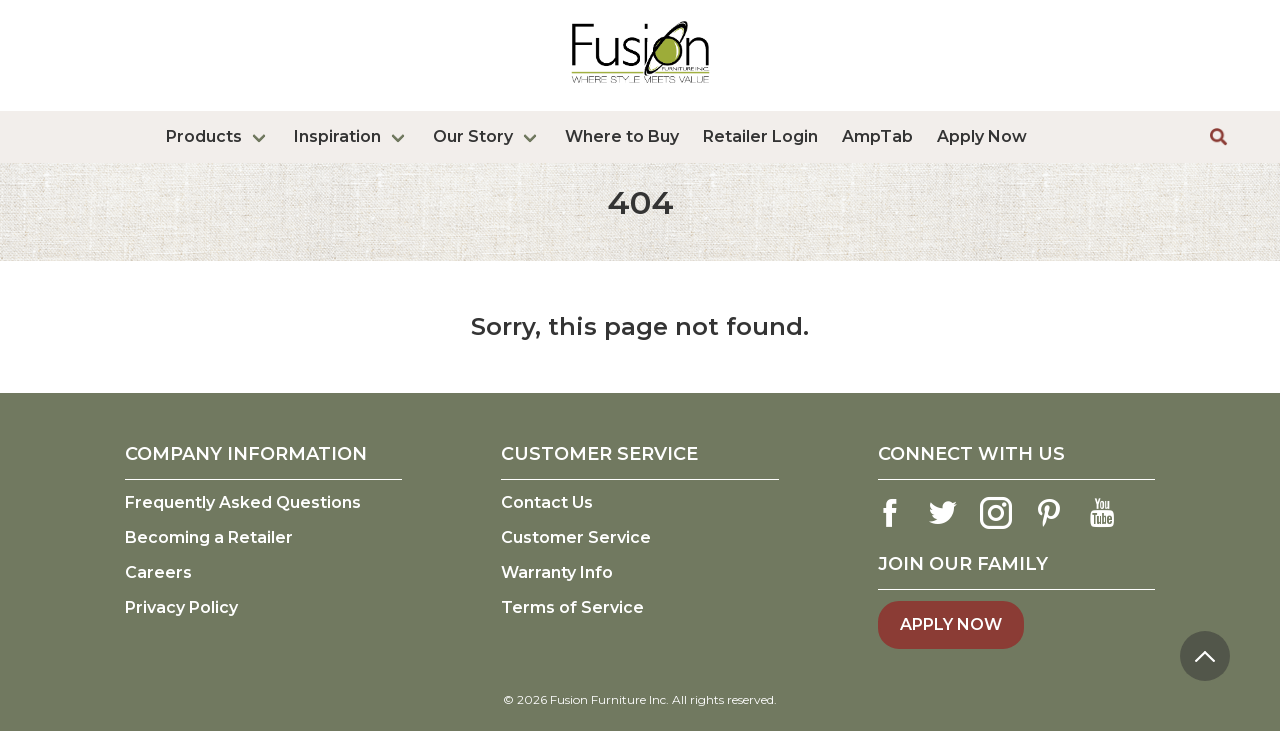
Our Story (473, 136)
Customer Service (576, 537)
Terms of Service (572, 607)
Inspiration (337, 136)
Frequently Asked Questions (243, 502)
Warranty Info (557, 572)
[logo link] (640, 87)
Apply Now (982, 136)
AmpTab (877, 136)
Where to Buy (622, 136)
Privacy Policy (181, 607)
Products (204, 136)
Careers (158, 572)
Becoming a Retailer (209, 537)
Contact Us (547, 502)
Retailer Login (760, 136)
